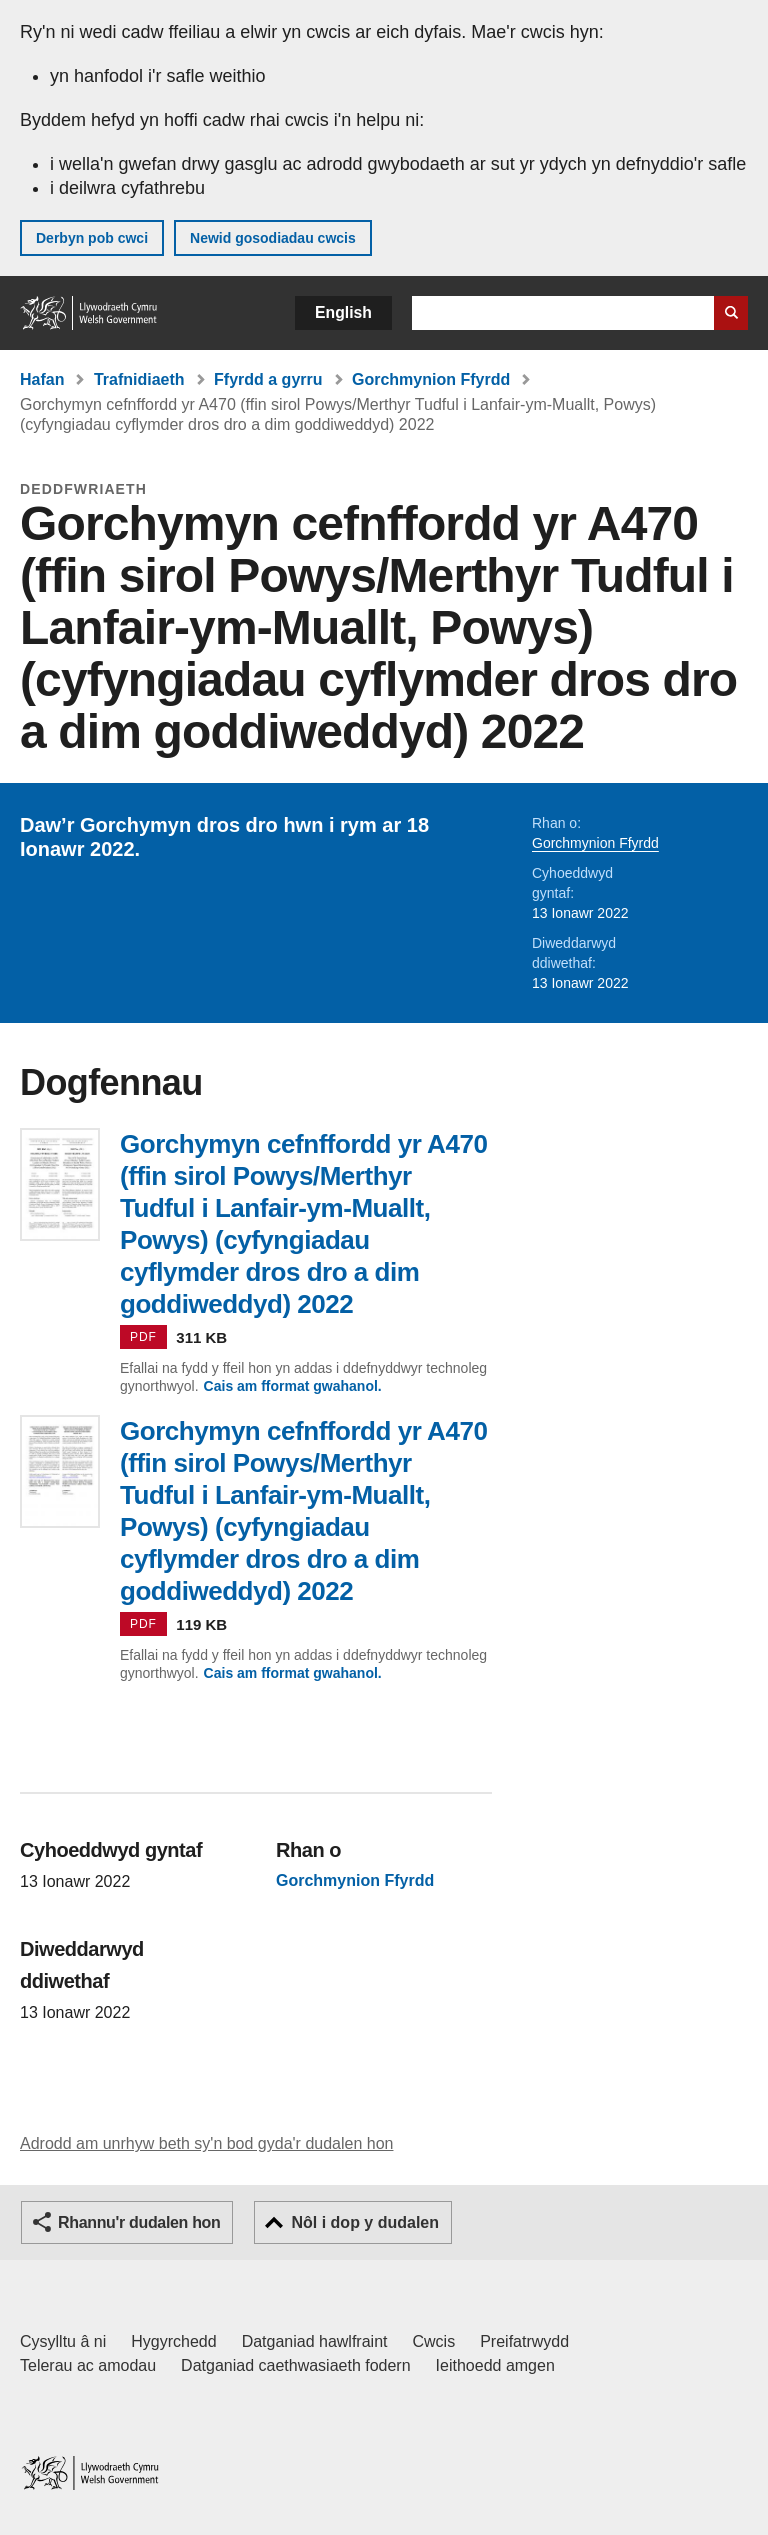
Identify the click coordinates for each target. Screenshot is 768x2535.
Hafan (42, 379)
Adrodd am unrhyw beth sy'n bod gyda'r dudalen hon (206, 2143)
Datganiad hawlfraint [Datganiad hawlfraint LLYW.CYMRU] (315, 2341)
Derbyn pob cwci (92, 238)
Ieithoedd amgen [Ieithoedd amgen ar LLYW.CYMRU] (495, 2365)
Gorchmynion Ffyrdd (431, 379)
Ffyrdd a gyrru (268, 379)
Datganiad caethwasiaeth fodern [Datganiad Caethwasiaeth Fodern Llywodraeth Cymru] (296, 2365)
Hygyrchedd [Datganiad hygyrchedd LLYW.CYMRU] (173, 2341)
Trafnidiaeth (139, 379)
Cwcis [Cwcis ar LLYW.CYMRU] (434, 2341)
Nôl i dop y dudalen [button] (365, 2222)
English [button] (343, 312)
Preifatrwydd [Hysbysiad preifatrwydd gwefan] (524, 2341)
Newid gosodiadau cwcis (273, 238)
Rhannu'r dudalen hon (139, 2222)
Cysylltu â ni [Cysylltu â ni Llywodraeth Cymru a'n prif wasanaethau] (63, 2341)
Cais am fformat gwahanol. (293, 1386)
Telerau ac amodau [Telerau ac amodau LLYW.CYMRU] (88, 2365)
